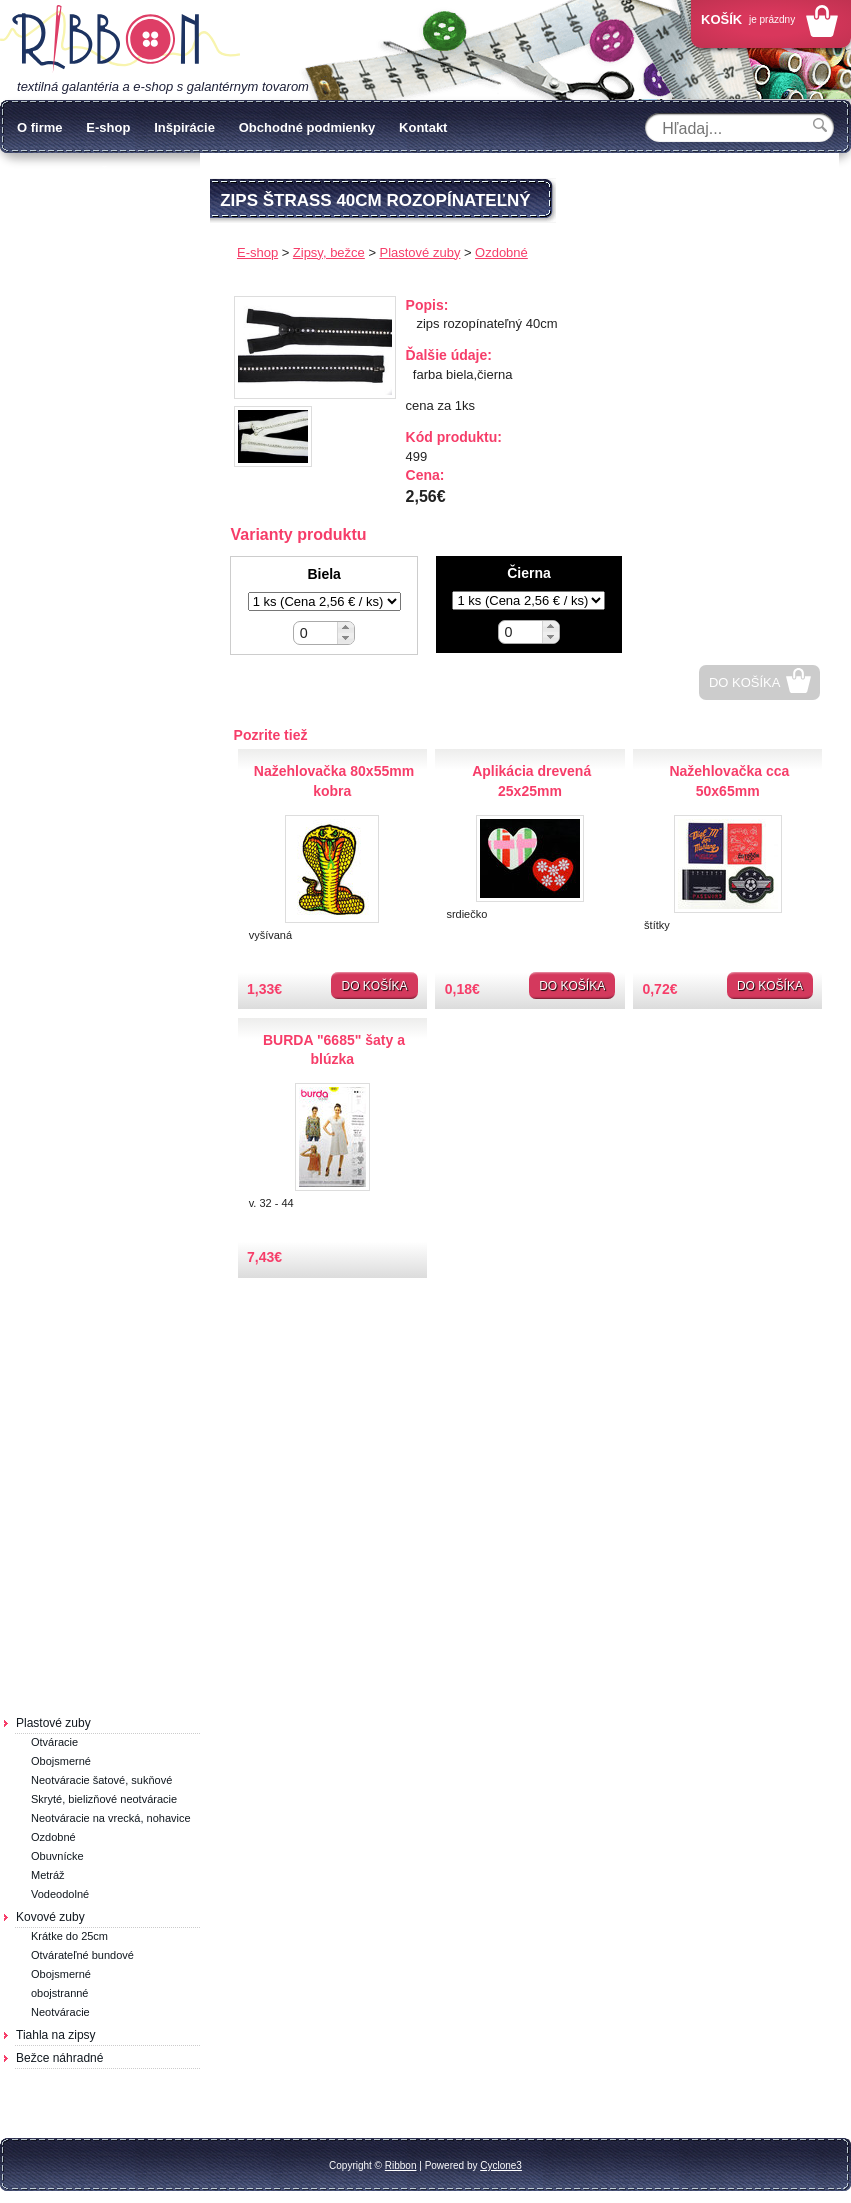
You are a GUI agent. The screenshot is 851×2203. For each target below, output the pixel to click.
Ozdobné (53, 1837)
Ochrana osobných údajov (110, 181)
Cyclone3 (501, 2165)
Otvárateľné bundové (82, 1955)
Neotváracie (60, 2012)
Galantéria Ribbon (120, 39)
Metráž (48, 1875)
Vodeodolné (60, 1894)
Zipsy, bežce (329, 252)
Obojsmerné (61, 1761)
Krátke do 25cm (69, 1936)
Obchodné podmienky (307, 127)
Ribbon (401, 2165)
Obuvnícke (57, 1856)
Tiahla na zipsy (56, 2035)
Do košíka (745, 682)
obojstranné (60, 1993)
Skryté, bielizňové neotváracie (104, 1799)
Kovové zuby (50, 1917)
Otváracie (54, 1742)
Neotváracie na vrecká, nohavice (111, 1818)
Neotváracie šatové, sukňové (101, 1780)
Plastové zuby (53, 1723)
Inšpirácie (184, 127)
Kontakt (423, 127)
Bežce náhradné (59, 2058)
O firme (40, 127)
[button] (345, 627)
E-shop (108, 127)
